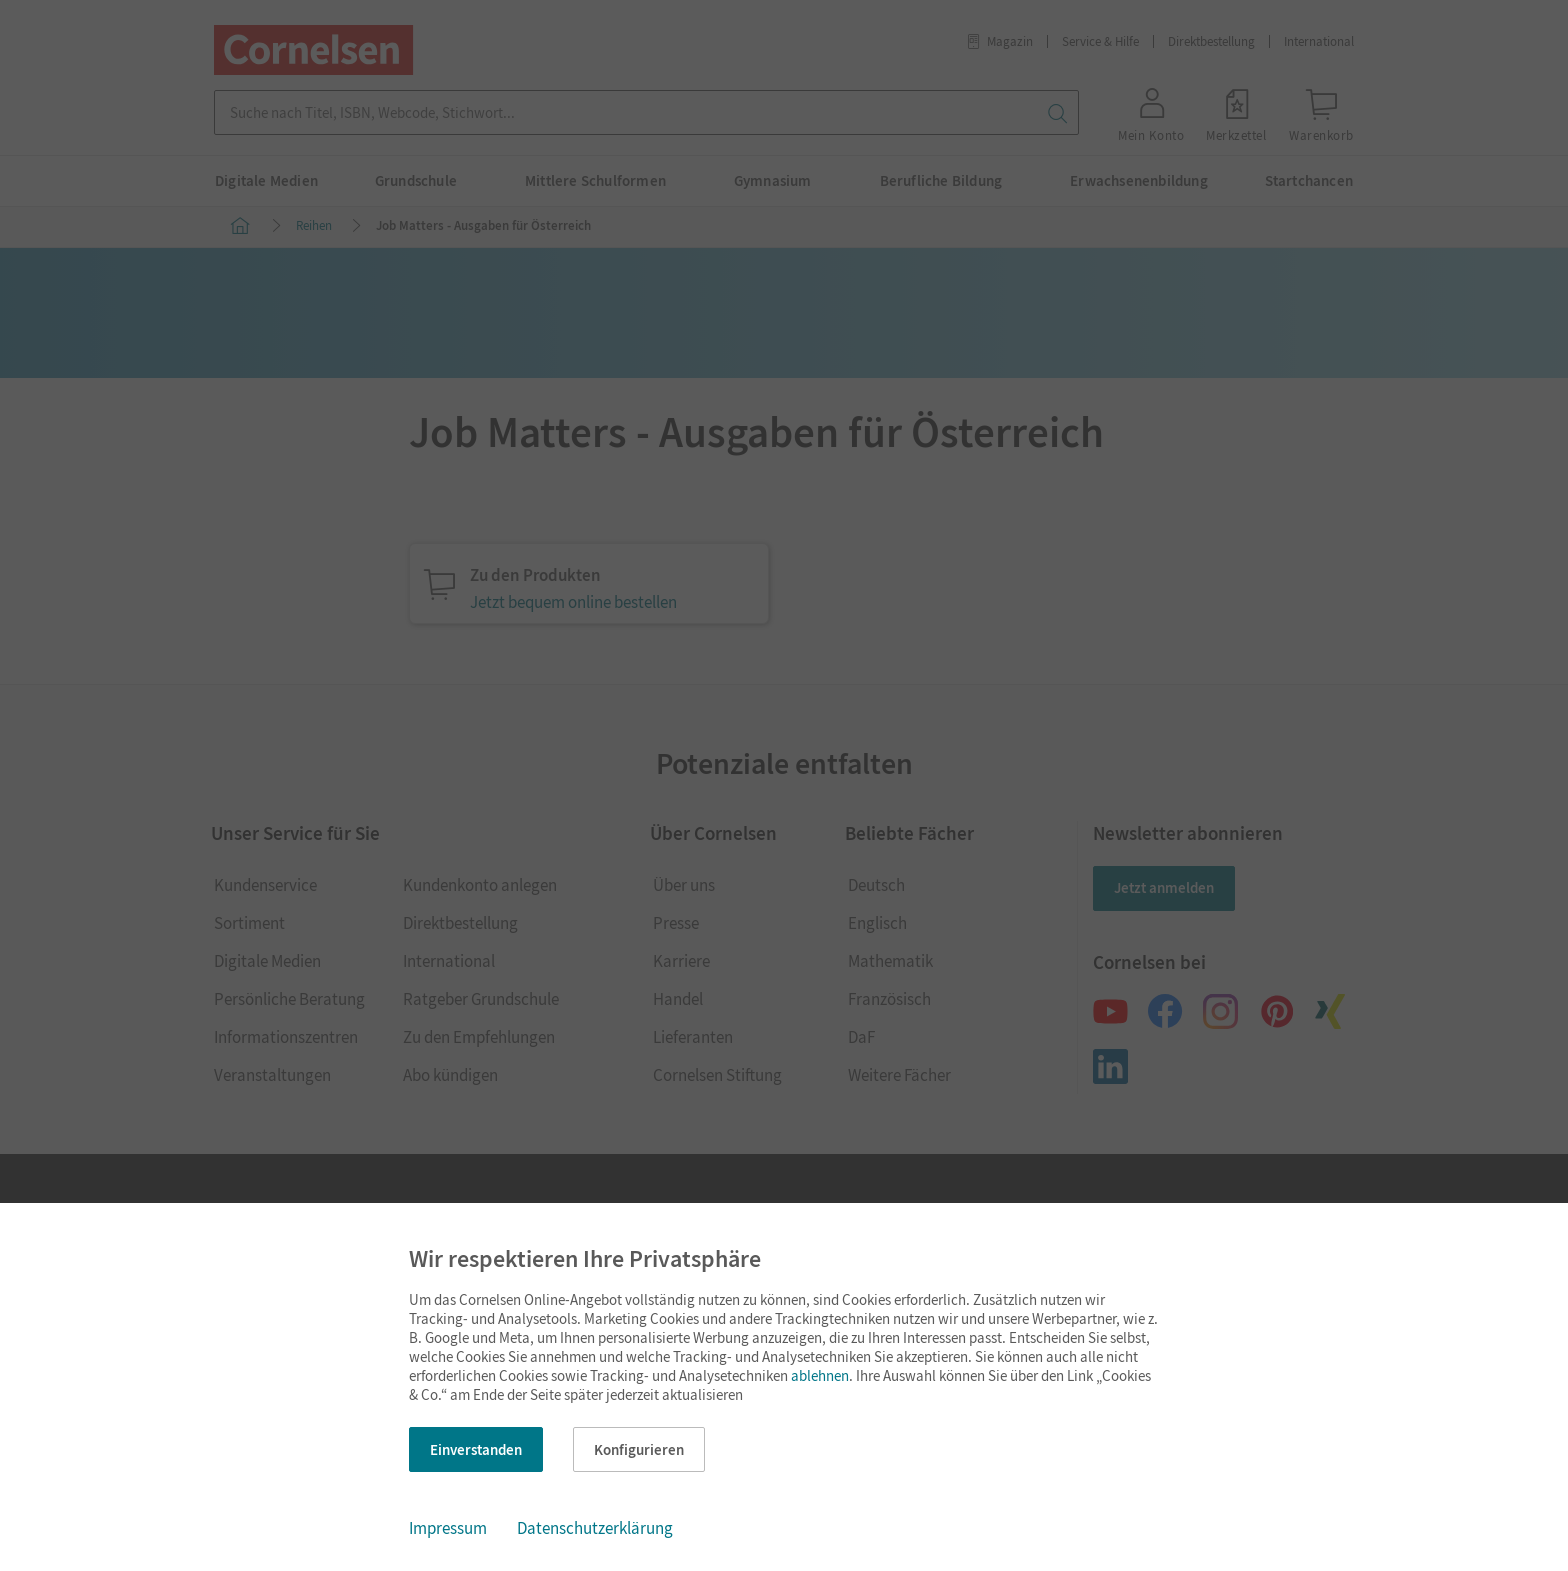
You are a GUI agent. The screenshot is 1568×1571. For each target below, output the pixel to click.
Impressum (448, 1528)
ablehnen (820, 1375)
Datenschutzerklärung (595, 1528)
